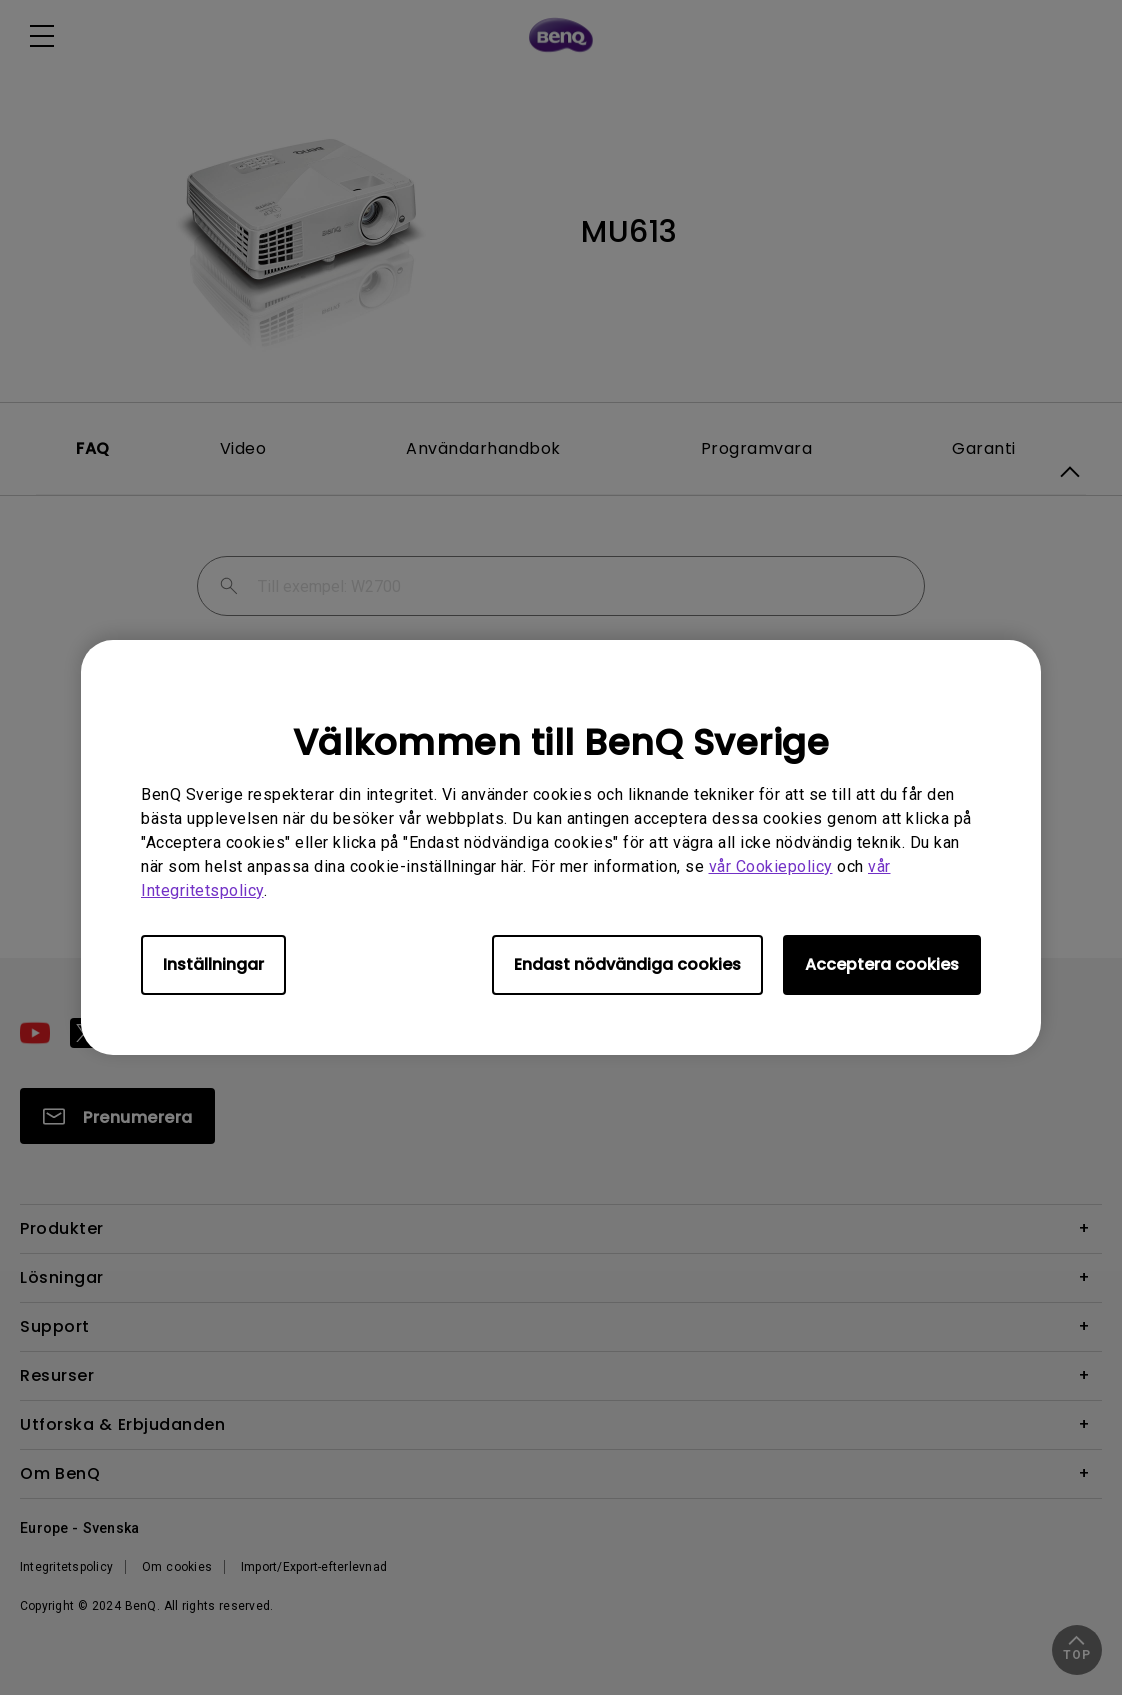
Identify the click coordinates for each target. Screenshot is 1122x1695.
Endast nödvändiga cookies (627, 964)
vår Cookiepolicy (771, 866)
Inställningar (213, 964)
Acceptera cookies (882, 964)
